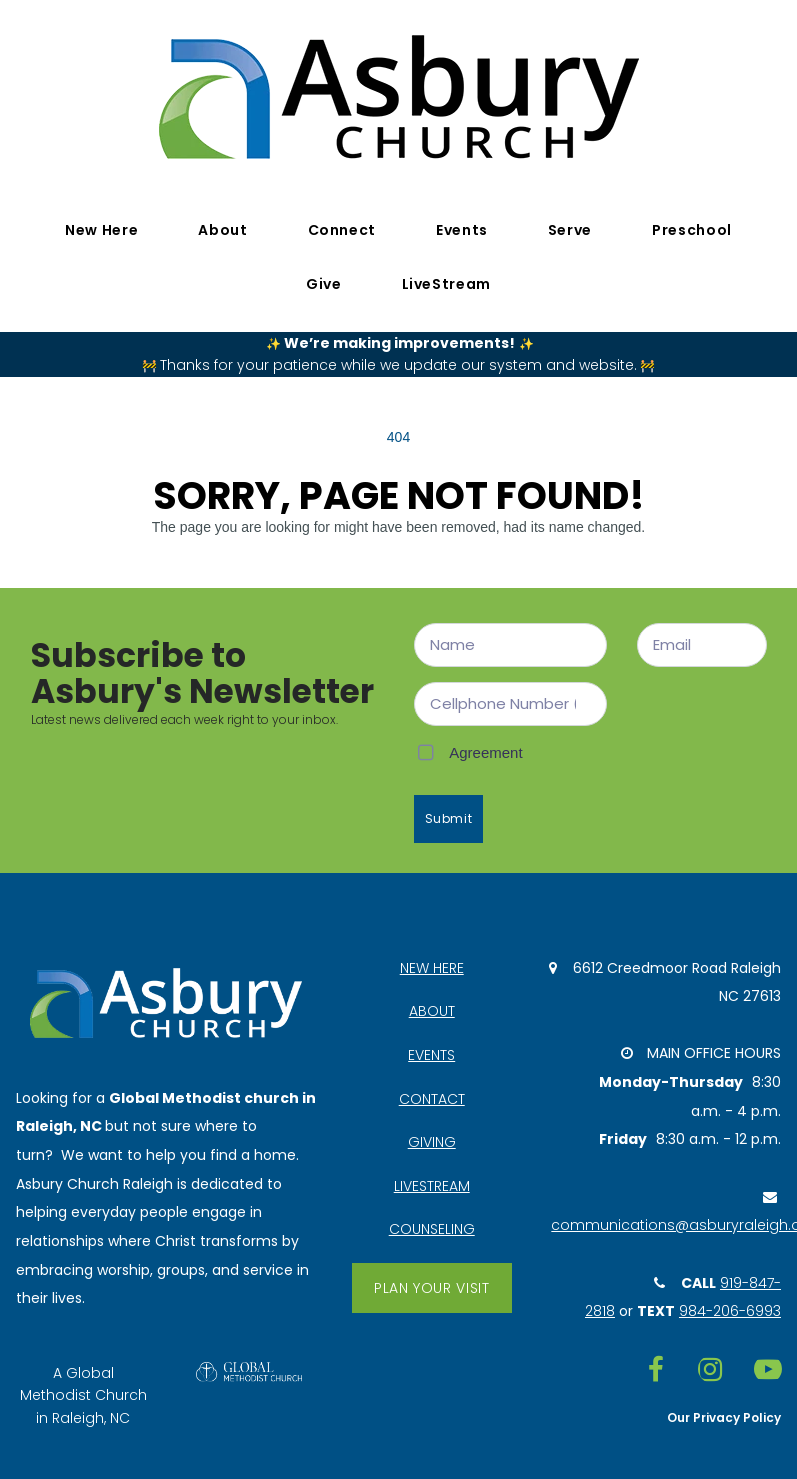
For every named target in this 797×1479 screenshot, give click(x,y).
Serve (570, 230)
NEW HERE (432, 967)
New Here (101, 230)
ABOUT (432, 1011)
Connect (342, 230)
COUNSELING (432, 1230)
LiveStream (446, 284)
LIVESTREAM (432, 1186)
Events (462, 230)
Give (324, 284)
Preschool (692, 230)
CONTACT (432, 1099)
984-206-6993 (730, 1313)
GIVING (432, 1143)
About (222, 230)
